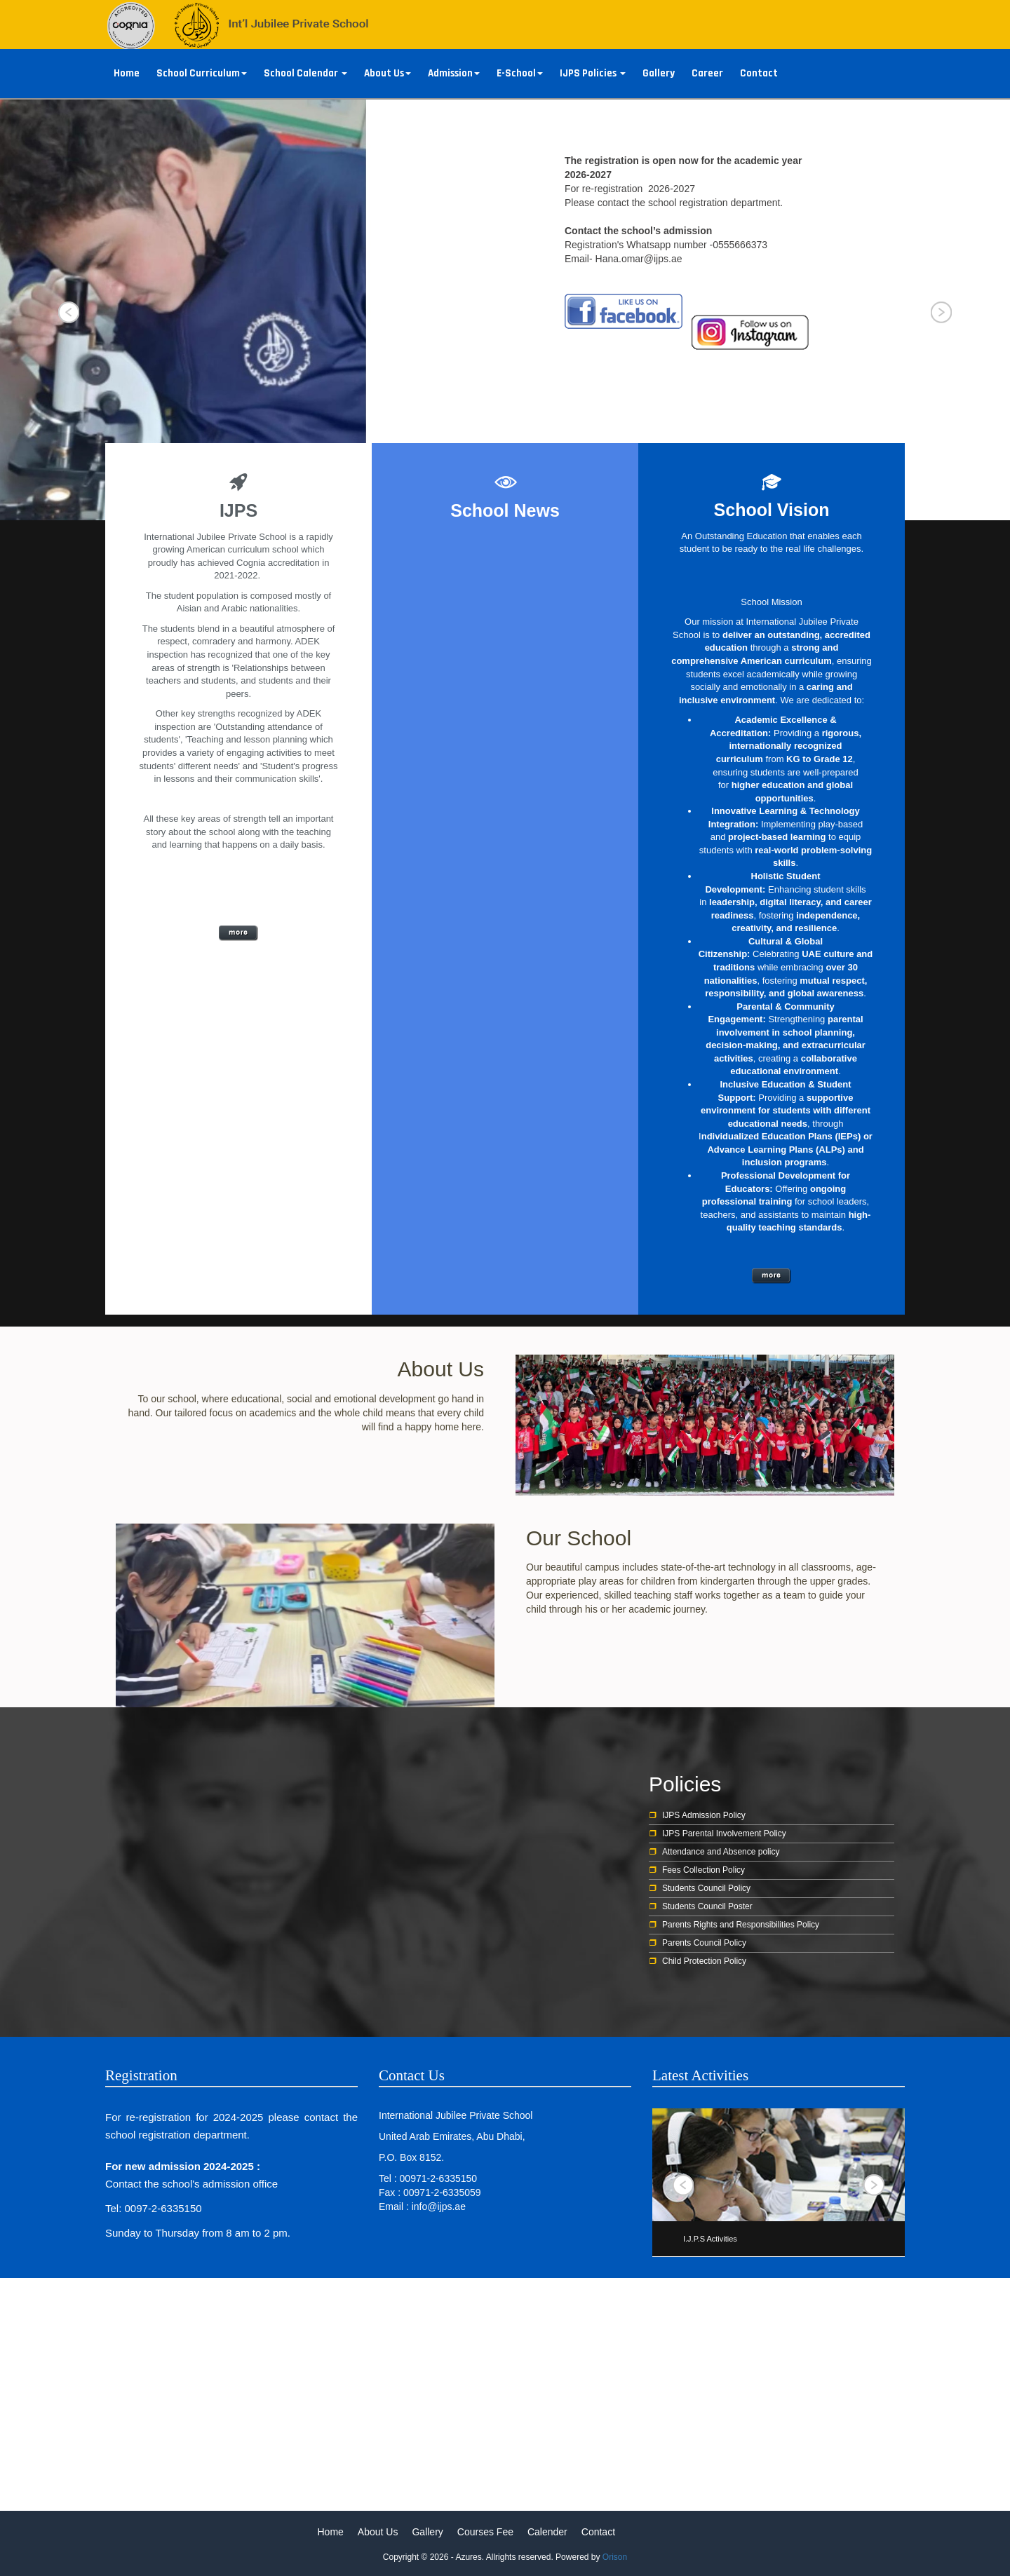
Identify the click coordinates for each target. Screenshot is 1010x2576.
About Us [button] (387, 73)
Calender (547, 2531)
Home (127, 73)
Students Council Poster (707, 1906)
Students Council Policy (706, 1888)
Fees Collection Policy (703, 1870)
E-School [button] (520, 73)
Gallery (658, 73)
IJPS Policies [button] (593, 73)
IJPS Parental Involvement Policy (724, 1833)
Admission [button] (454, 73)
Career (707, 73)
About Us (378, 2531)
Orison (614, 2557)
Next (941, 312)
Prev (69, 312)
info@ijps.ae (439, 2206)
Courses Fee (485, 2531)
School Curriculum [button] (201, 73)
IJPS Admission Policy (704, 1815)
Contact (759, 73)
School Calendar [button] (305, 73)
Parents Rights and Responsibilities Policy (740, 1925)
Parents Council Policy (704, 1943)
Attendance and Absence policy (720, 1852)
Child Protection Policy (704, 1961)
